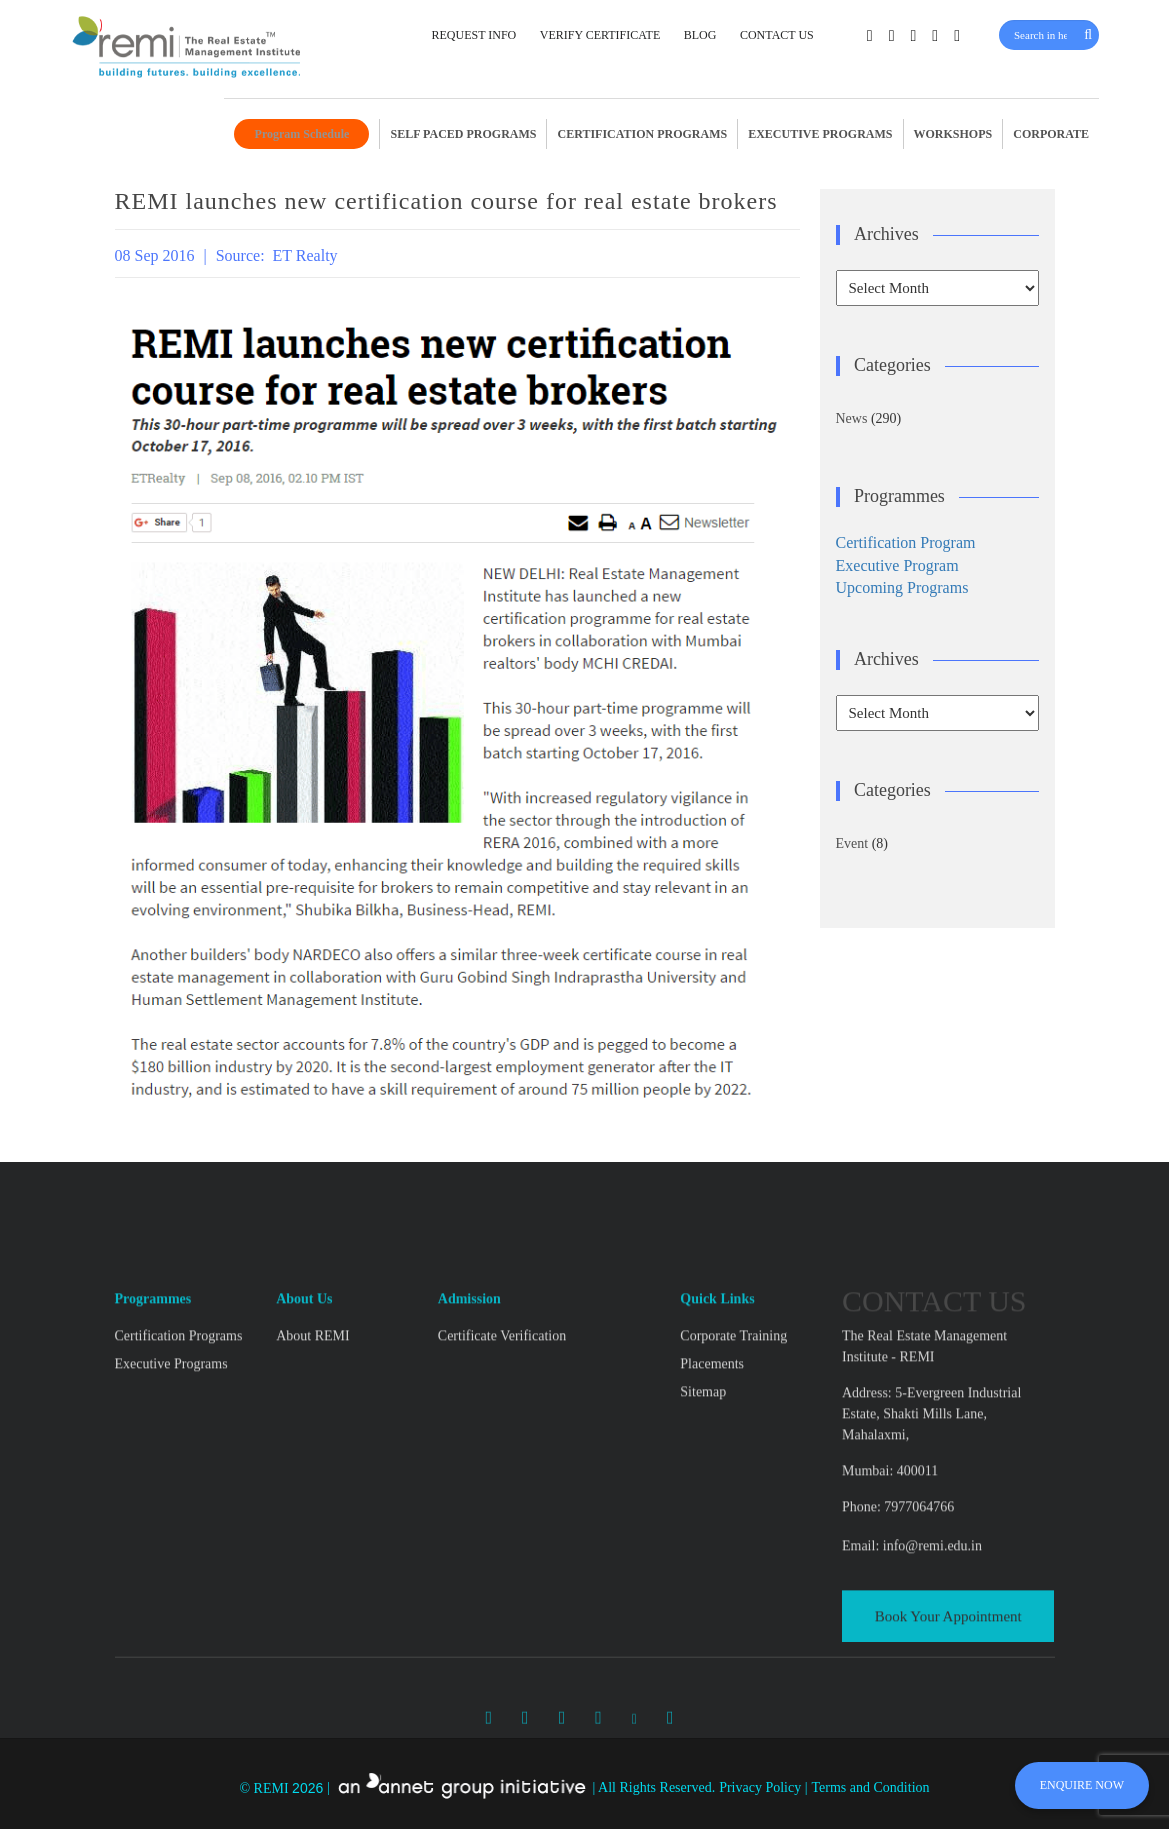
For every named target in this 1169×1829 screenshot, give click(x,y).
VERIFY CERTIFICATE (600, 35)
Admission (469, 1424)
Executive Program (897, 565)
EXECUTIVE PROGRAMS (820, 134)
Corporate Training (733, 1461)
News (852, 418)
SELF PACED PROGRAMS (463, 134)
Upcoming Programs (902, 587)
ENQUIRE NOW (1082, 1785)
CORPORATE (1051, 134)
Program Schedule (302, 134)
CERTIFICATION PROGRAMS (642, 134)
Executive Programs (171, 1489)
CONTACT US (777, 35)
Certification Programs (179, 1461)
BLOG (700, 35)
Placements (712, 1489)
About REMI (313, 1461)
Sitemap (703, 1517)
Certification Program (906, 542)
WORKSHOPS (953, 134)
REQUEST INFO (473, 35)
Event (852, 843)
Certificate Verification (502, 1461)
